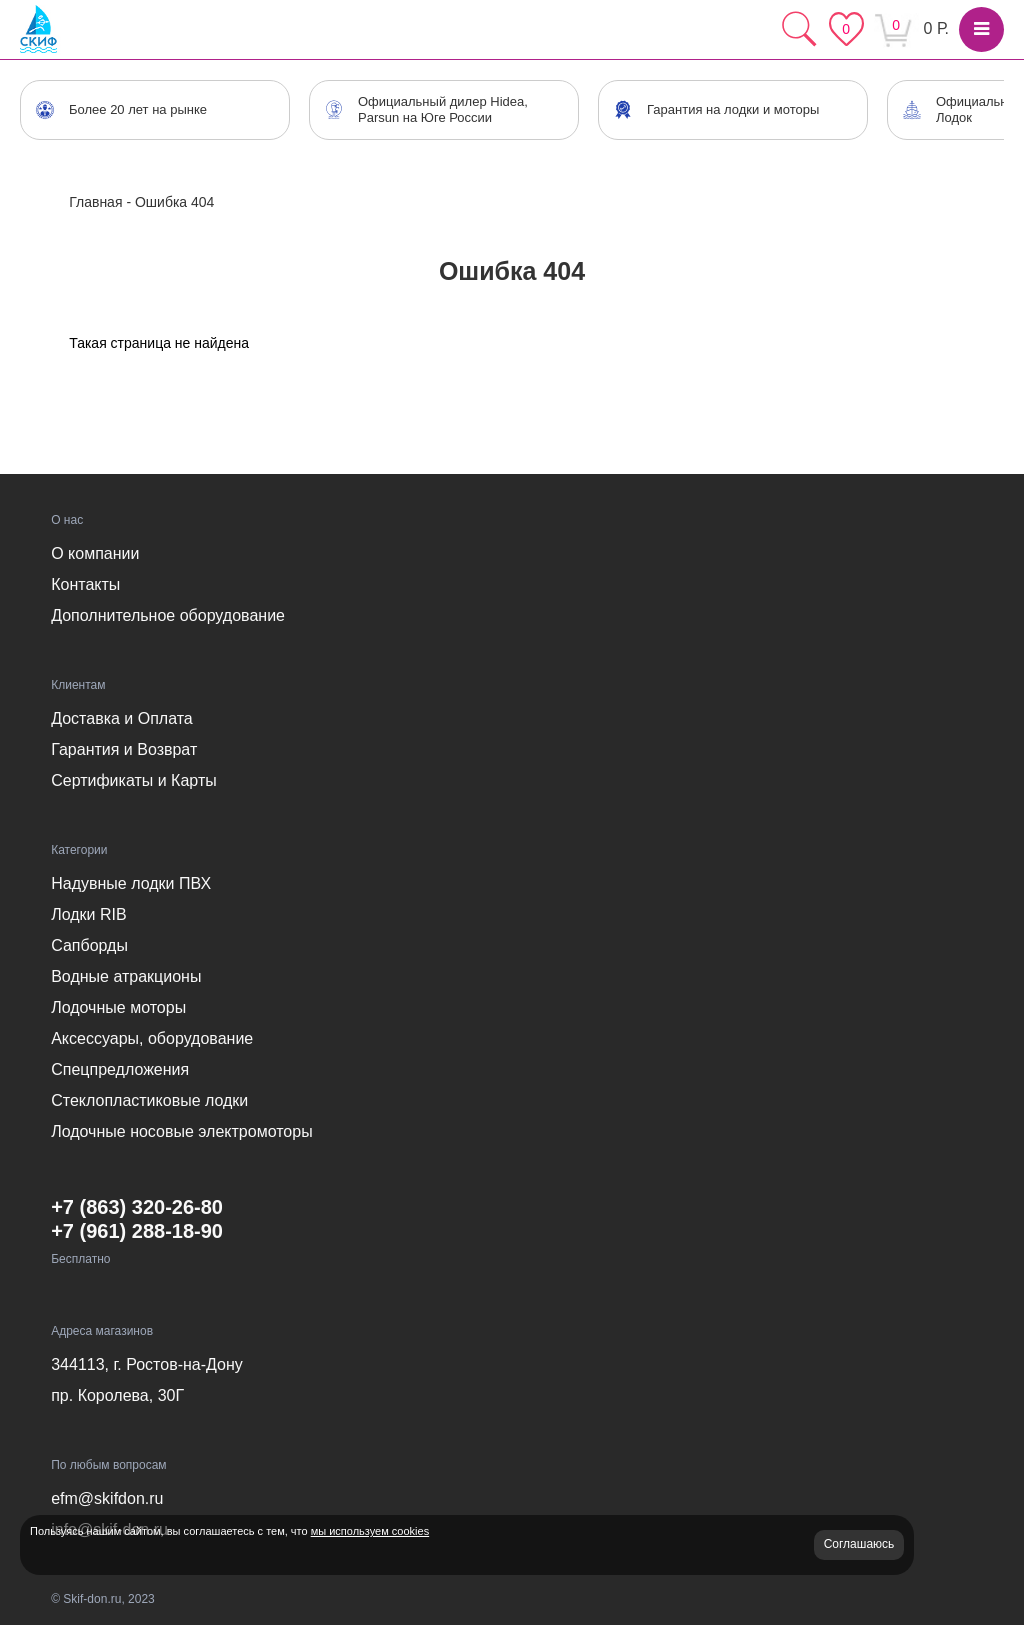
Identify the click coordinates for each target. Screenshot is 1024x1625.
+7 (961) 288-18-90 (137, 1231)
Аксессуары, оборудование (152, 1038)
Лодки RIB (88, 914)
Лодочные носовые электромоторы (181, 1131)
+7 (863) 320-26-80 (137, 1207)
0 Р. (936, 28)
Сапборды (89, 945)
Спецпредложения (120, 1069)
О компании (95, 553)
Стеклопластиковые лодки (149, 1100)
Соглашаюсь (859, 1544)
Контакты (85, 584)
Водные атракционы (126, 976)
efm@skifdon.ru (107, 1498)
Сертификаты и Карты (134, 780)
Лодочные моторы (118, 1007)
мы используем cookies (370, 1531)
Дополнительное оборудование (168, 615)
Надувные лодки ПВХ (131, 883)
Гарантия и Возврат (124, 749)
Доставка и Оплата (122, 718)
